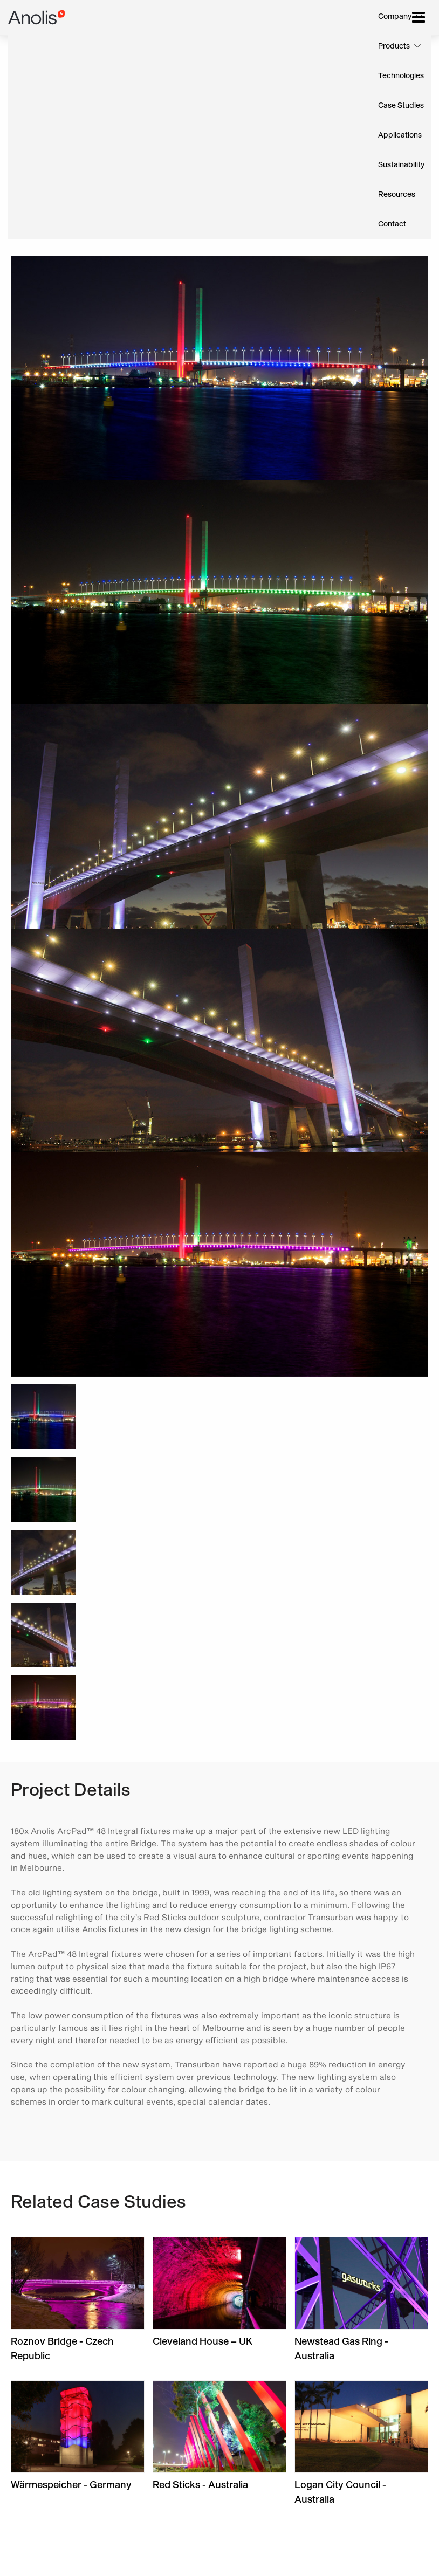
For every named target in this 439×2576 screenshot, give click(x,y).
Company (394, 16)
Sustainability (401, 165)
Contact (392, 224)
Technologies (401, 76)
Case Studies (401, 105)
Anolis (36, 17)
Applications (400, 135)
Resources (396, 194)
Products (394, 46)
